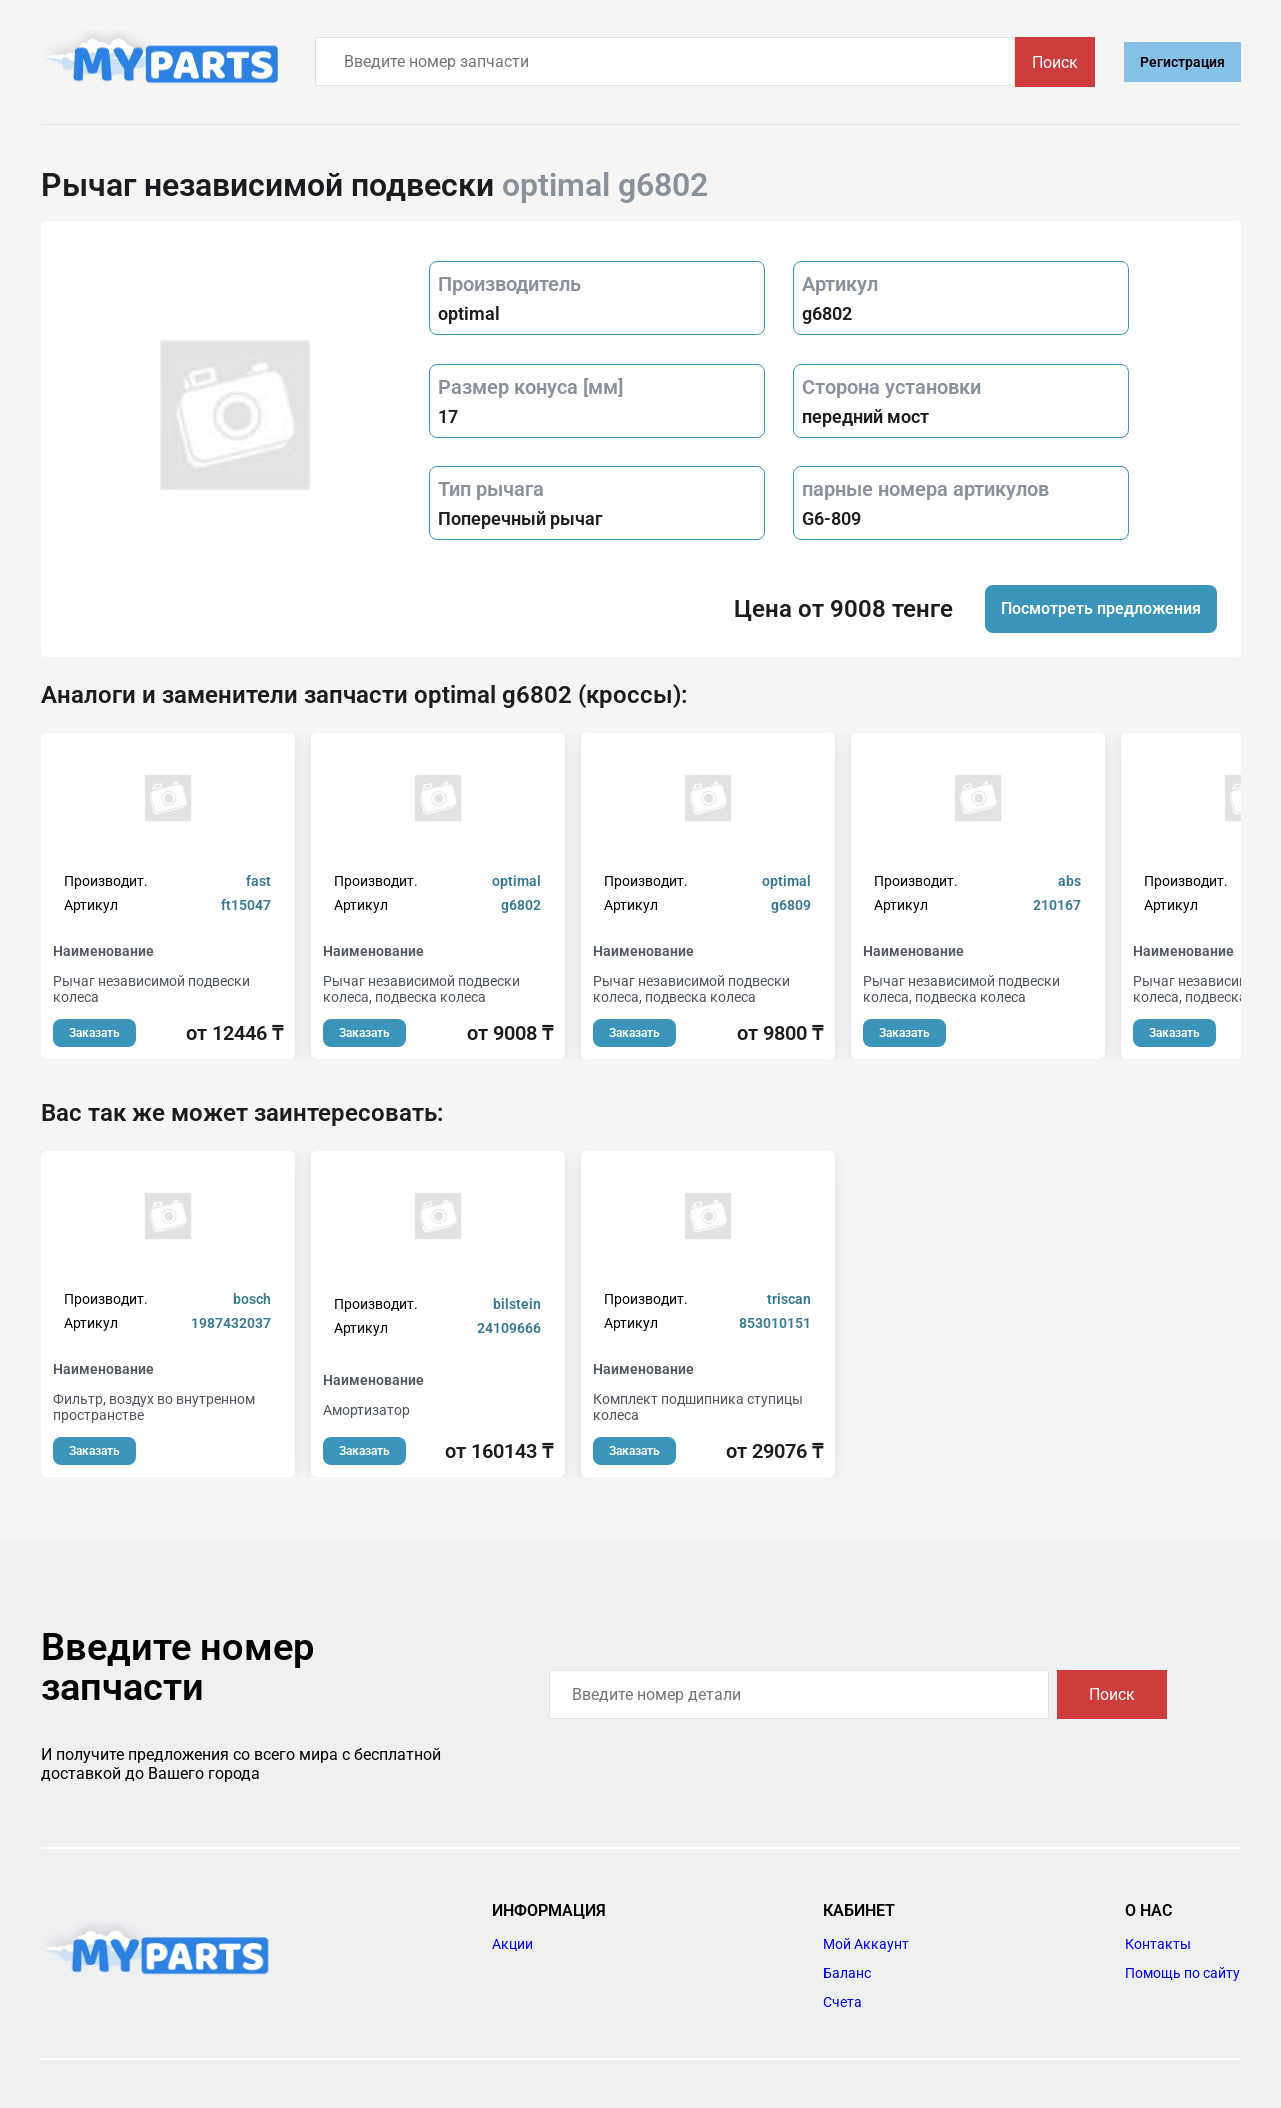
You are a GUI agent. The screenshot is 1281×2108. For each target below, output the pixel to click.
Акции (512, 1944)
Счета (842, 2002)
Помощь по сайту (1182, 1973)
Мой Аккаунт (866, 1944)
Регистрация (1182, 62)
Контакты (1158, 1944)
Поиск (1055, 62)
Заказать (94, 1033)
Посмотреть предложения (1101, 608)
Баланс (847, 1973)
